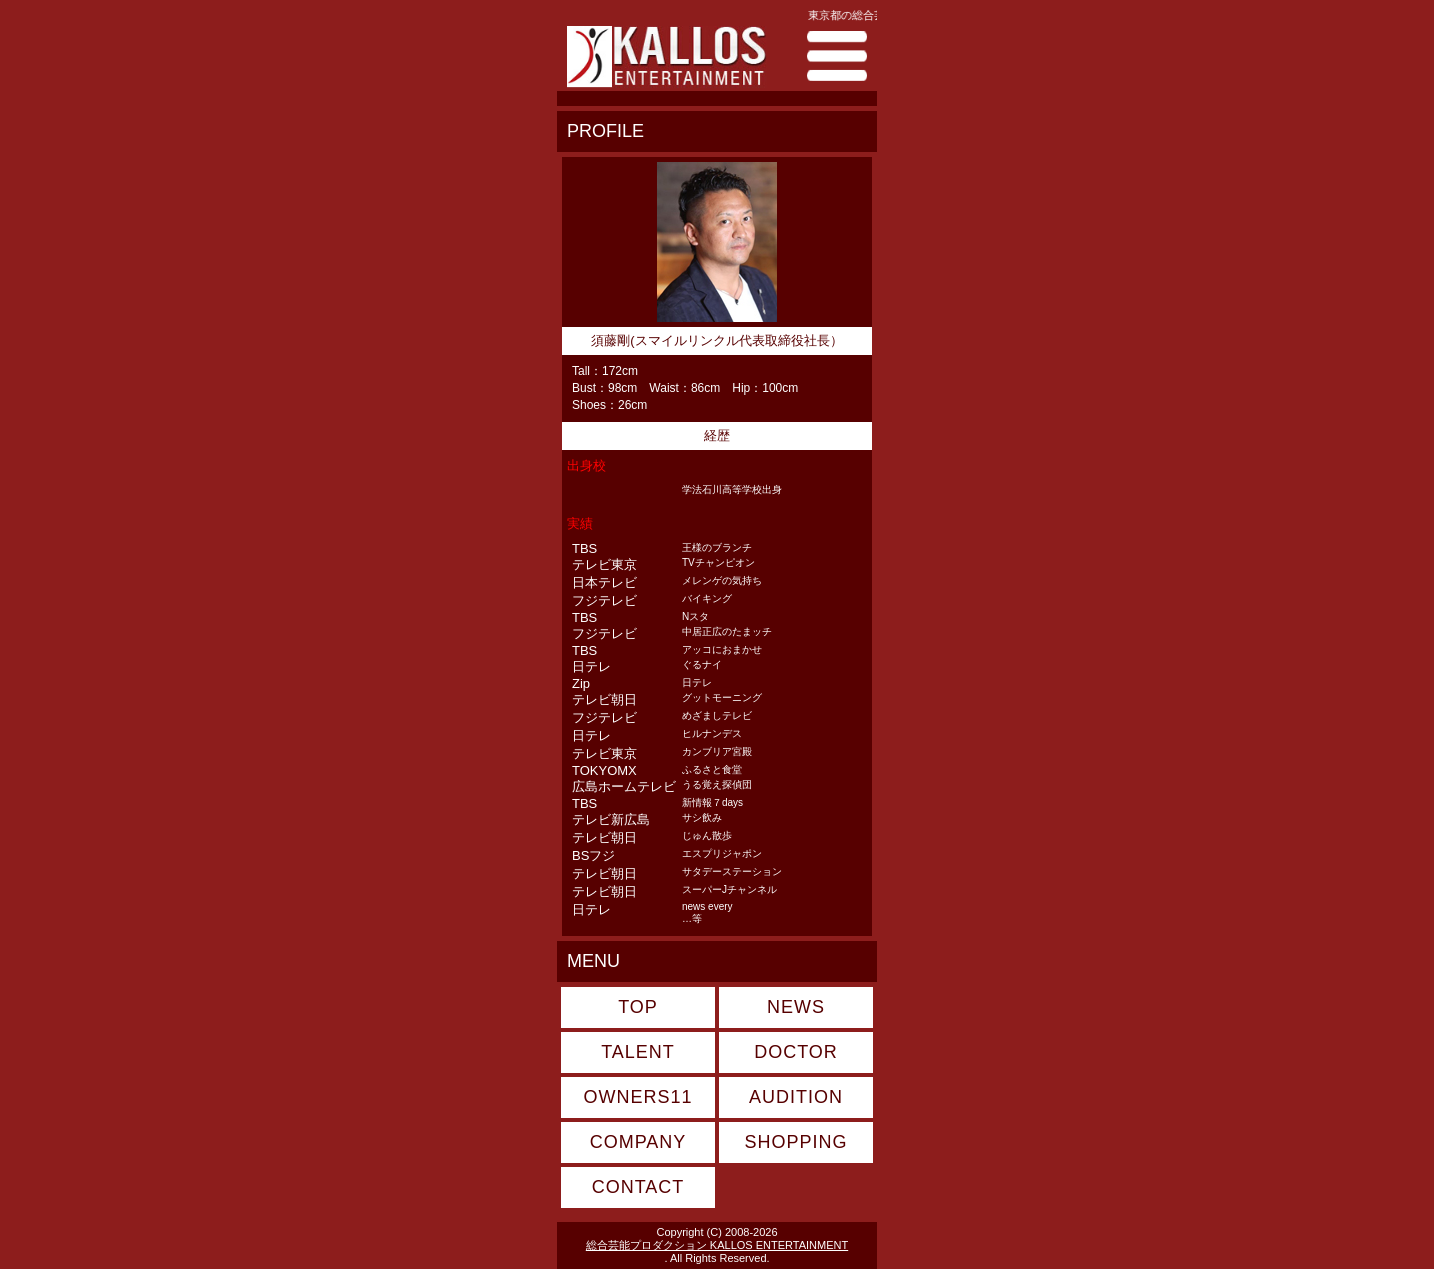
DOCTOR (796, 1052)
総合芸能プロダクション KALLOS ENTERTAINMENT (717, 1245)
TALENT (638, 1052)
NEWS (796, 1007)
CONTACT (638, 1187)
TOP (638, 1007)
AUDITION (796, 1097)
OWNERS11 (637, 1097)
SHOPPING (795, 1142)
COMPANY (638, 1142)
